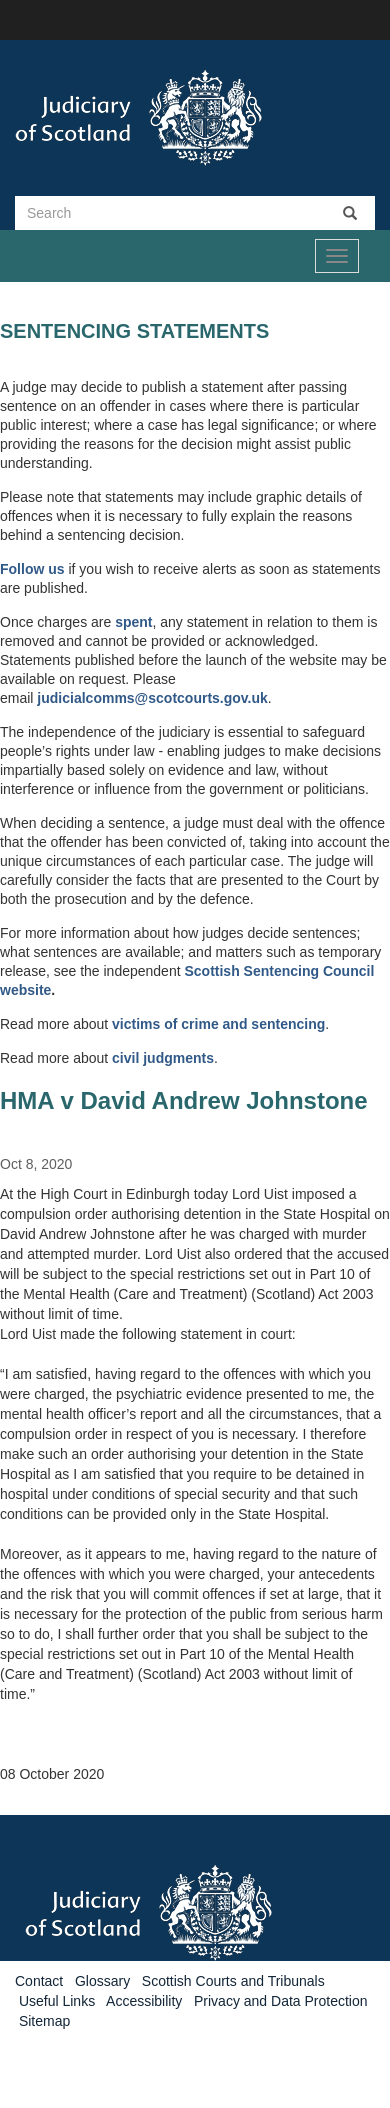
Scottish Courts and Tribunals (233, 1981)
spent (133, 622)
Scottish (213, 971)
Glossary (102, 1981)
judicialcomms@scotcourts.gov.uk (152, 698)
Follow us (32, 569)
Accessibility (144, 2001)
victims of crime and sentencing (218, 1024)
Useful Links (57, 2001)
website (25, 990)
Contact (39, 1981)
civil (127, 1058)
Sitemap (44, 2021)
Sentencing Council (309, 971)
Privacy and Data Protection (281, 2001)
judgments (178, 1058)
